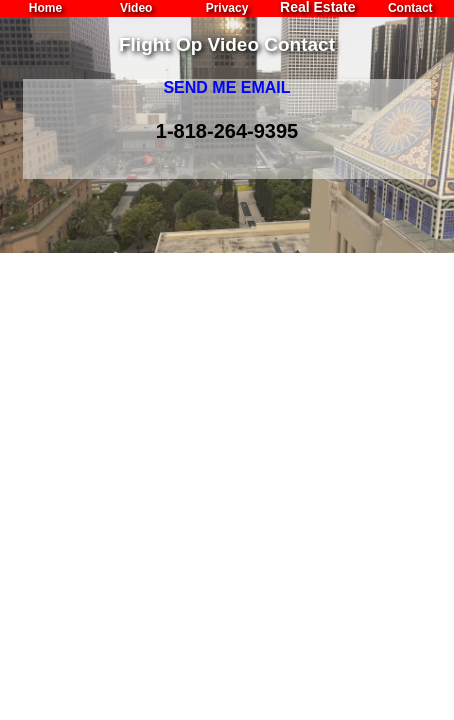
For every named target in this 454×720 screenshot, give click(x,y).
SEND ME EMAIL (226, 87)
